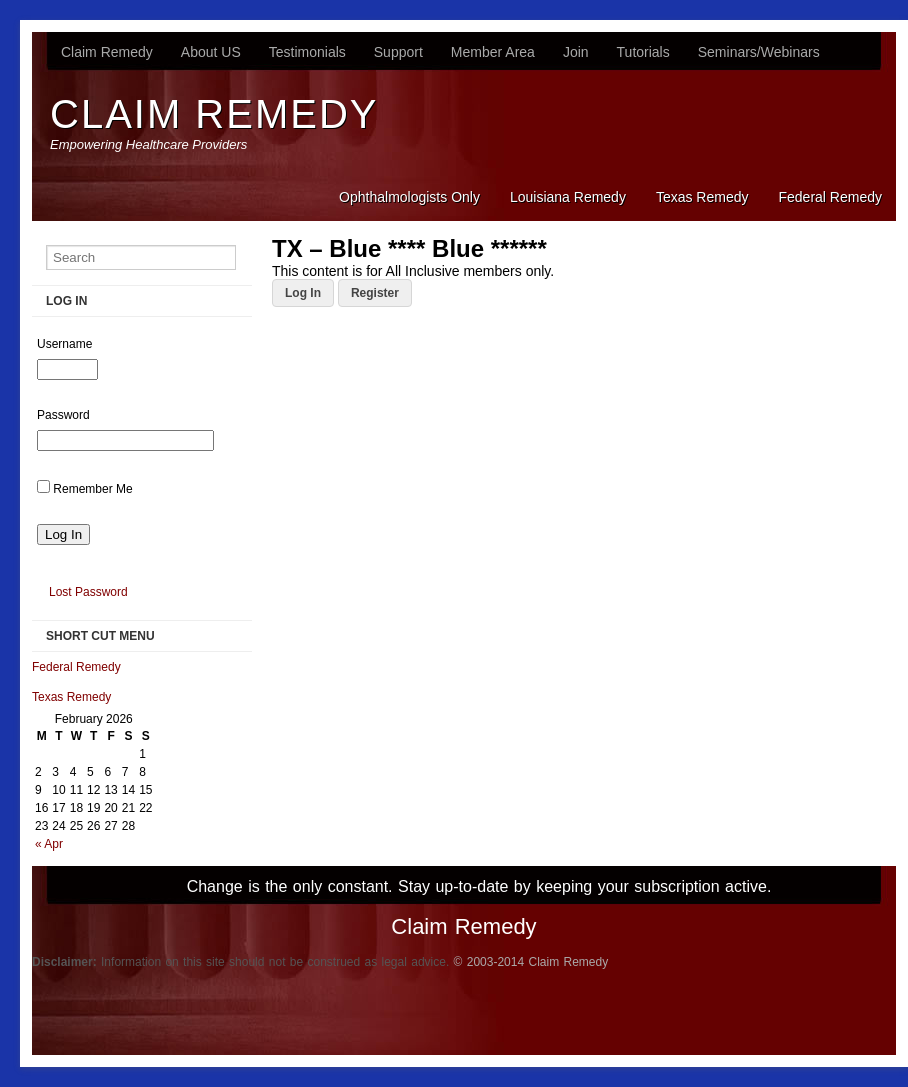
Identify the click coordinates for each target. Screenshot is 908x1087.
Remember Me (92, 489)
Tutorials (643, 52)
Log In (303, 293)
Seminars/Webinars (759, 52)
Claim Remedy (107, 52)
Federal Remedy (831, 197)
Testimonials (307, 52)
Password (63, 415)
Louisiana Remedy (568, 197)
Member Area (493, 52)
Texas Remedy (702, 197)
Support (398, 52)
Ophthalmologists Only (409, 197)
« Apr (49, 844)
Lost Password (88, 592)
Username (64, 344)
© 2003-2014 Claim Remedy (531, 962)
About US (211, 52)
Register (375, 293)
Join (576, 52)
